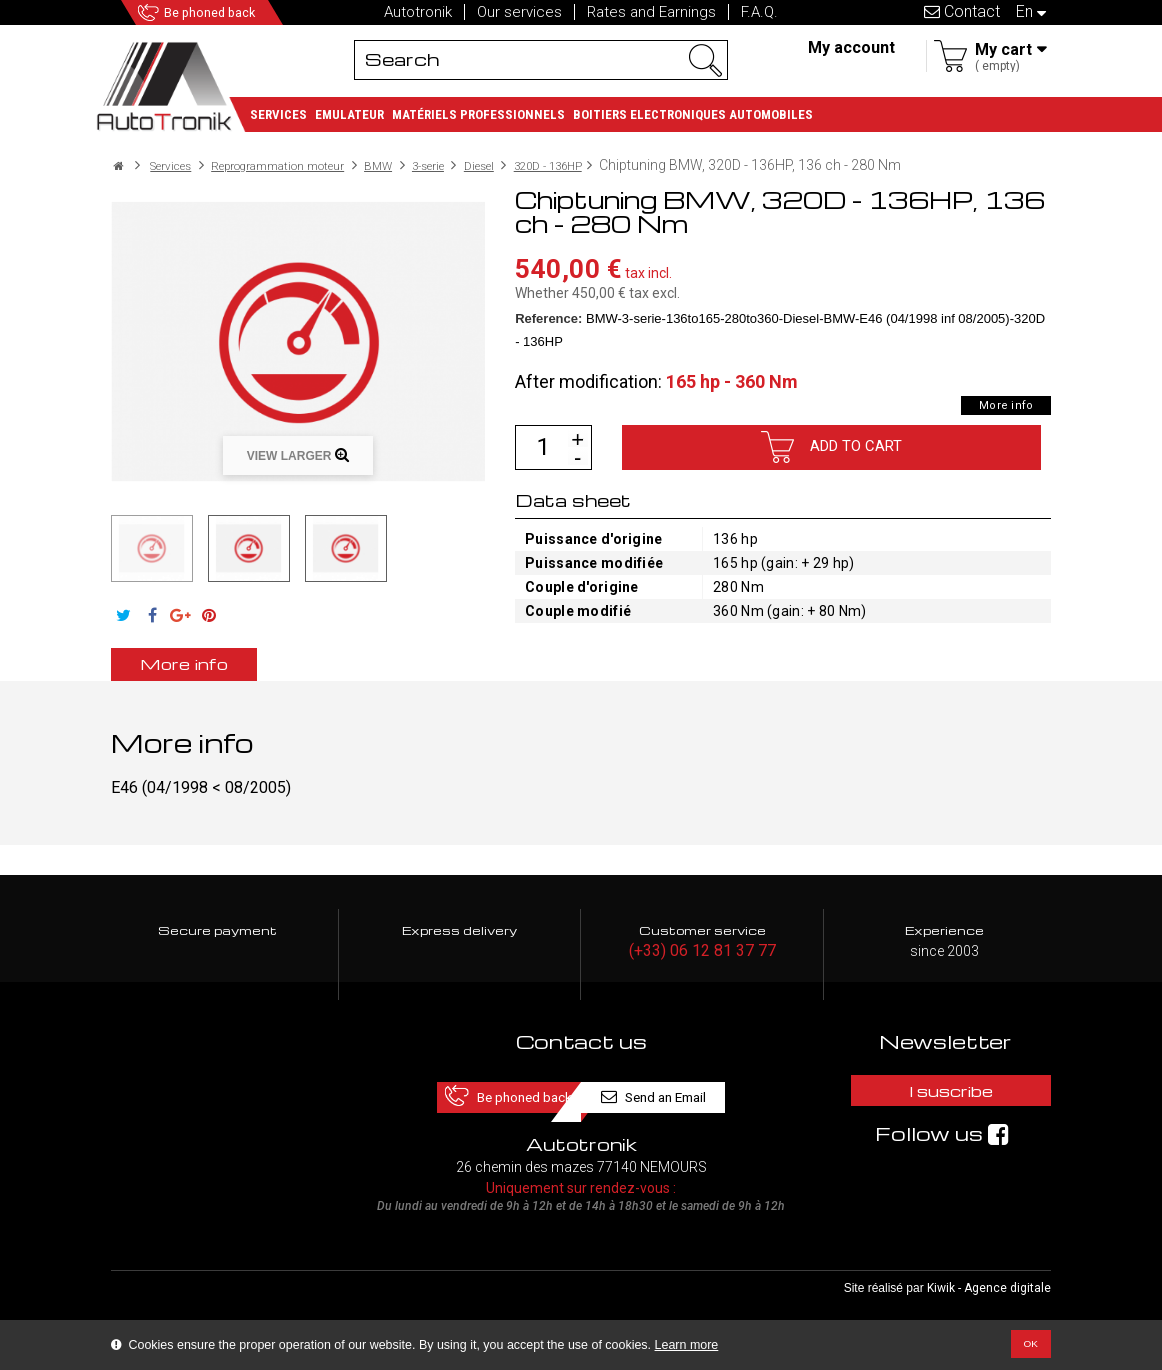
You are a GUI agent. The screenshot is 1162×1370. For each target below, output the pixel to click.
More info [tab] (216, 663)
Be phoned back (240, 12)
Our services (519, 12)
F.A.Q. (759, 12)
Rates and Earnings (651, 12)
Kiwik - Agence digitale (989, 1291)
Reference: (548, 318)
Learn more (687, 1345)
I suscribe (945, 1095)
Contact (962, 11)
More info (996, 405)
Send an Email (694, 1095)
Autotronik (418, 12)
